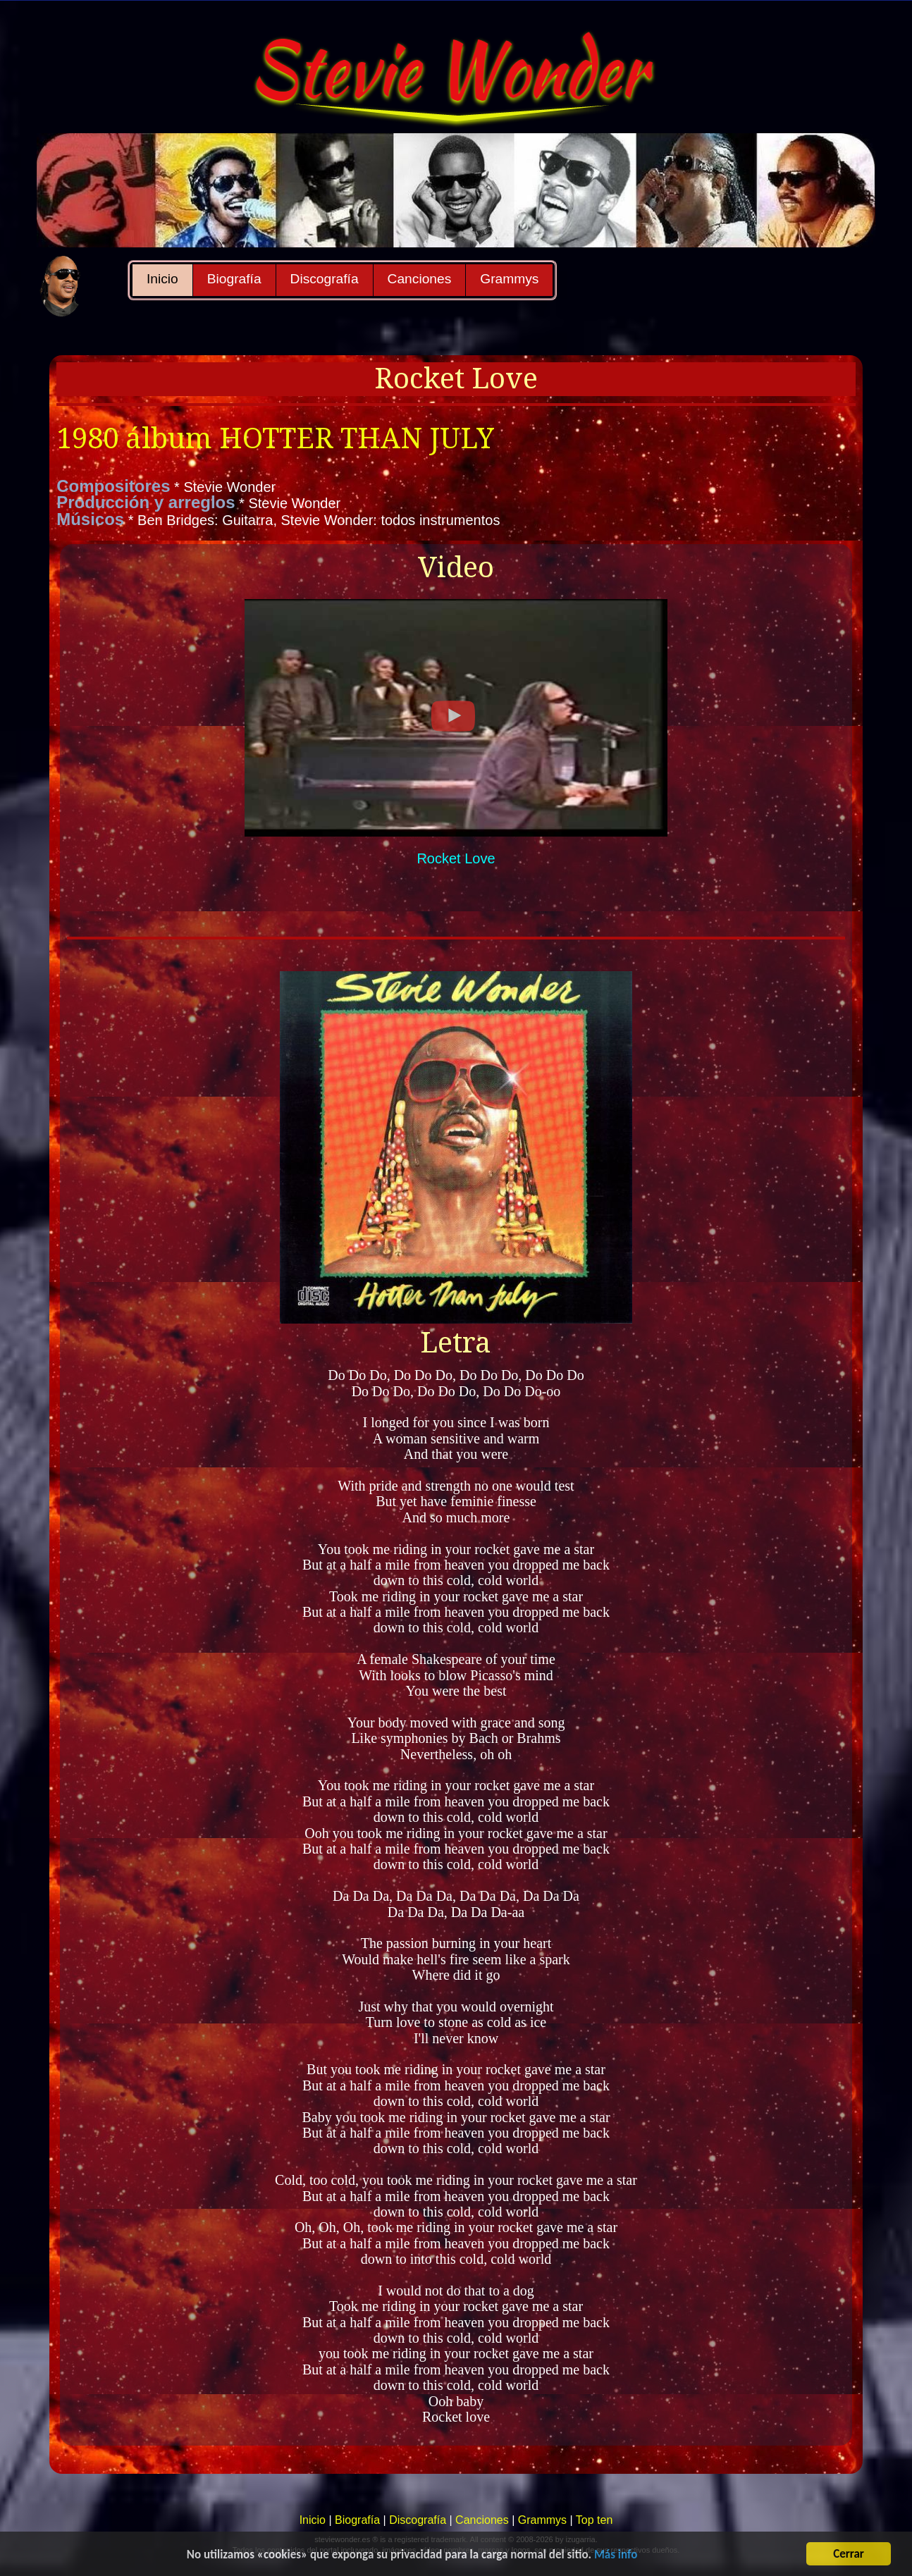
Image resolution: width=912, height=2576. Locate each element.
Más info (615, 2556)
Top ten (594, 2520)
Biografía (234, 278)
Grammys (509, 278)
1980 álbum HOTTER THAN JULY (275, 438)
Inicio (162, 278)
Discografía (324, 278)
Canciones (420, 278)
